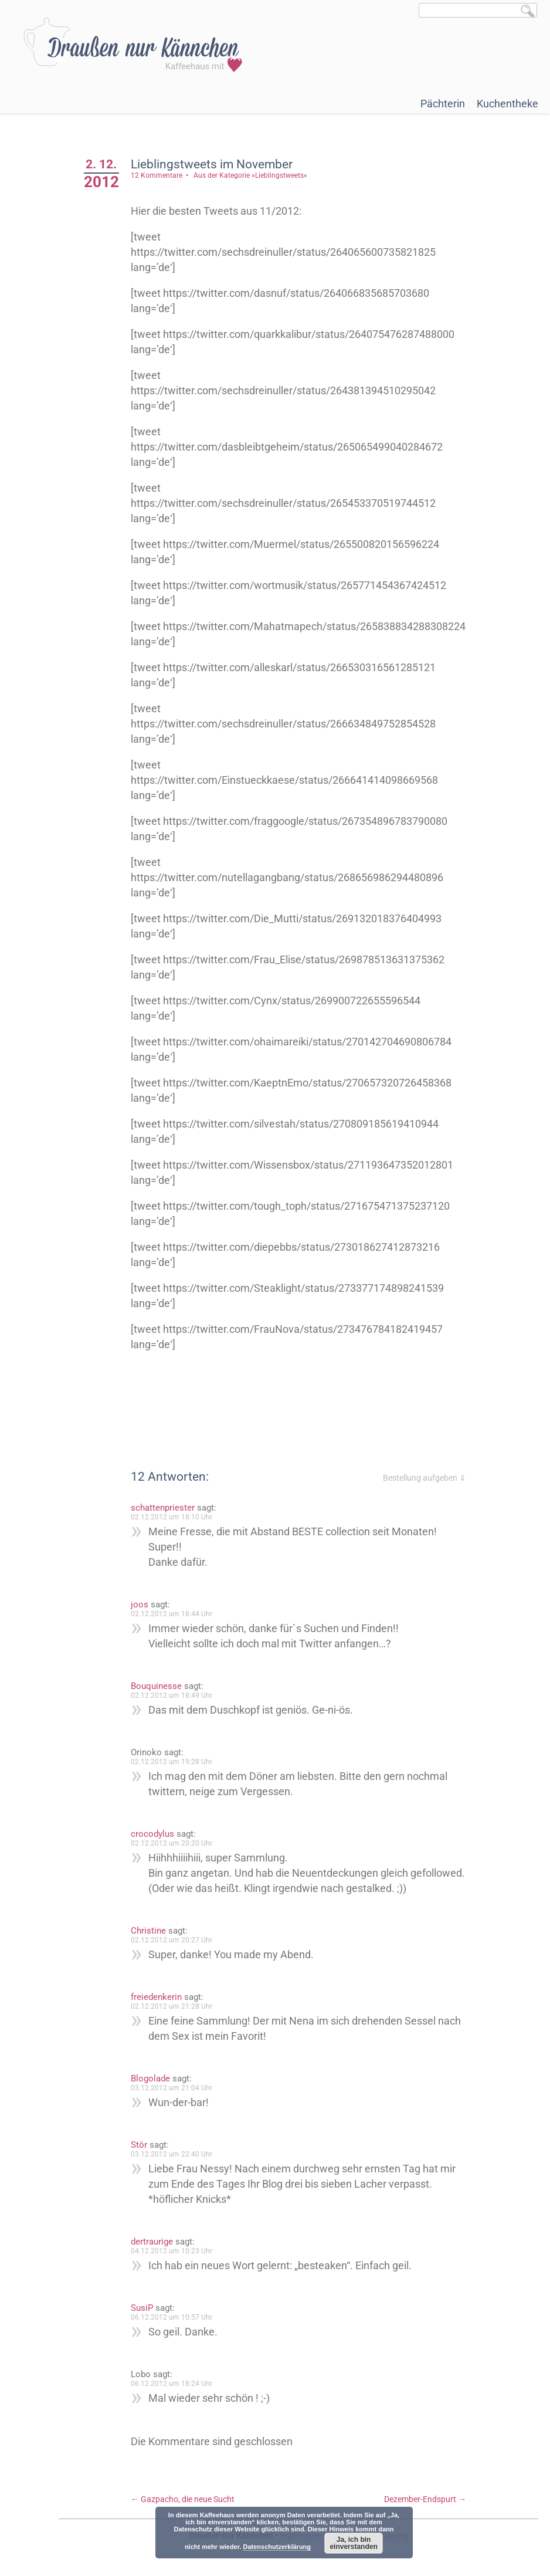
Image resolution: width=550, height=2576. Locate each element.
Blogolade (150, 2078)
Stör (139, 2145)
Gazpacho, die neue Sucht (183, 2499)
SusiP (142, 2308)
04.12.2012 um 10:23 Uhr (171, 2251)
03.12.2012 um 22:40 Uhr (171, 2154)
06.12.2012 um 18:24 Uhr (171, 2383)
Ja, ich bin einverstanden (353, 2543)
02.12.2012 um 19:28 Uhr (171, 1762)
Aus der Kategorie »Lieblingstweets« (250, 175)
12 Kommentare (156, 175)
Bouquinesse (156, 1686)
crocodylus (152, 1834)
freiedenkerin (156, 1997)
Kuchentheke (507, 103)
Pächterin (442, 103)
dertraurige (152, 2241)
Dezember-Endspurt (425, 2499)
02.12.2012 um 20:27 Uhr (171, 1940)
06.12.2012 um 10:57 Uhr (171, 2317)
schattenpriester (163, 1507)
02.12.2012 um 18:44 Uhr (171, 1614)
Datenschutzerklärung (277, 2546)
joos (139, 1604)
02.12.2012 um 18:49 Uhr (171, 1695)
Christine (148, 1930)
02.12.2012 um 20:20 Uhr (171, 1843)
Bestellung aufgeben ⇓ (424, 1477)
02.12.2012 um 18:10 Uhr (171, 1517)
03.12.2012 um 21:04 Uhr (171, 2088)
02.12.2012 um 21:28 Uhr (171, 2006)
